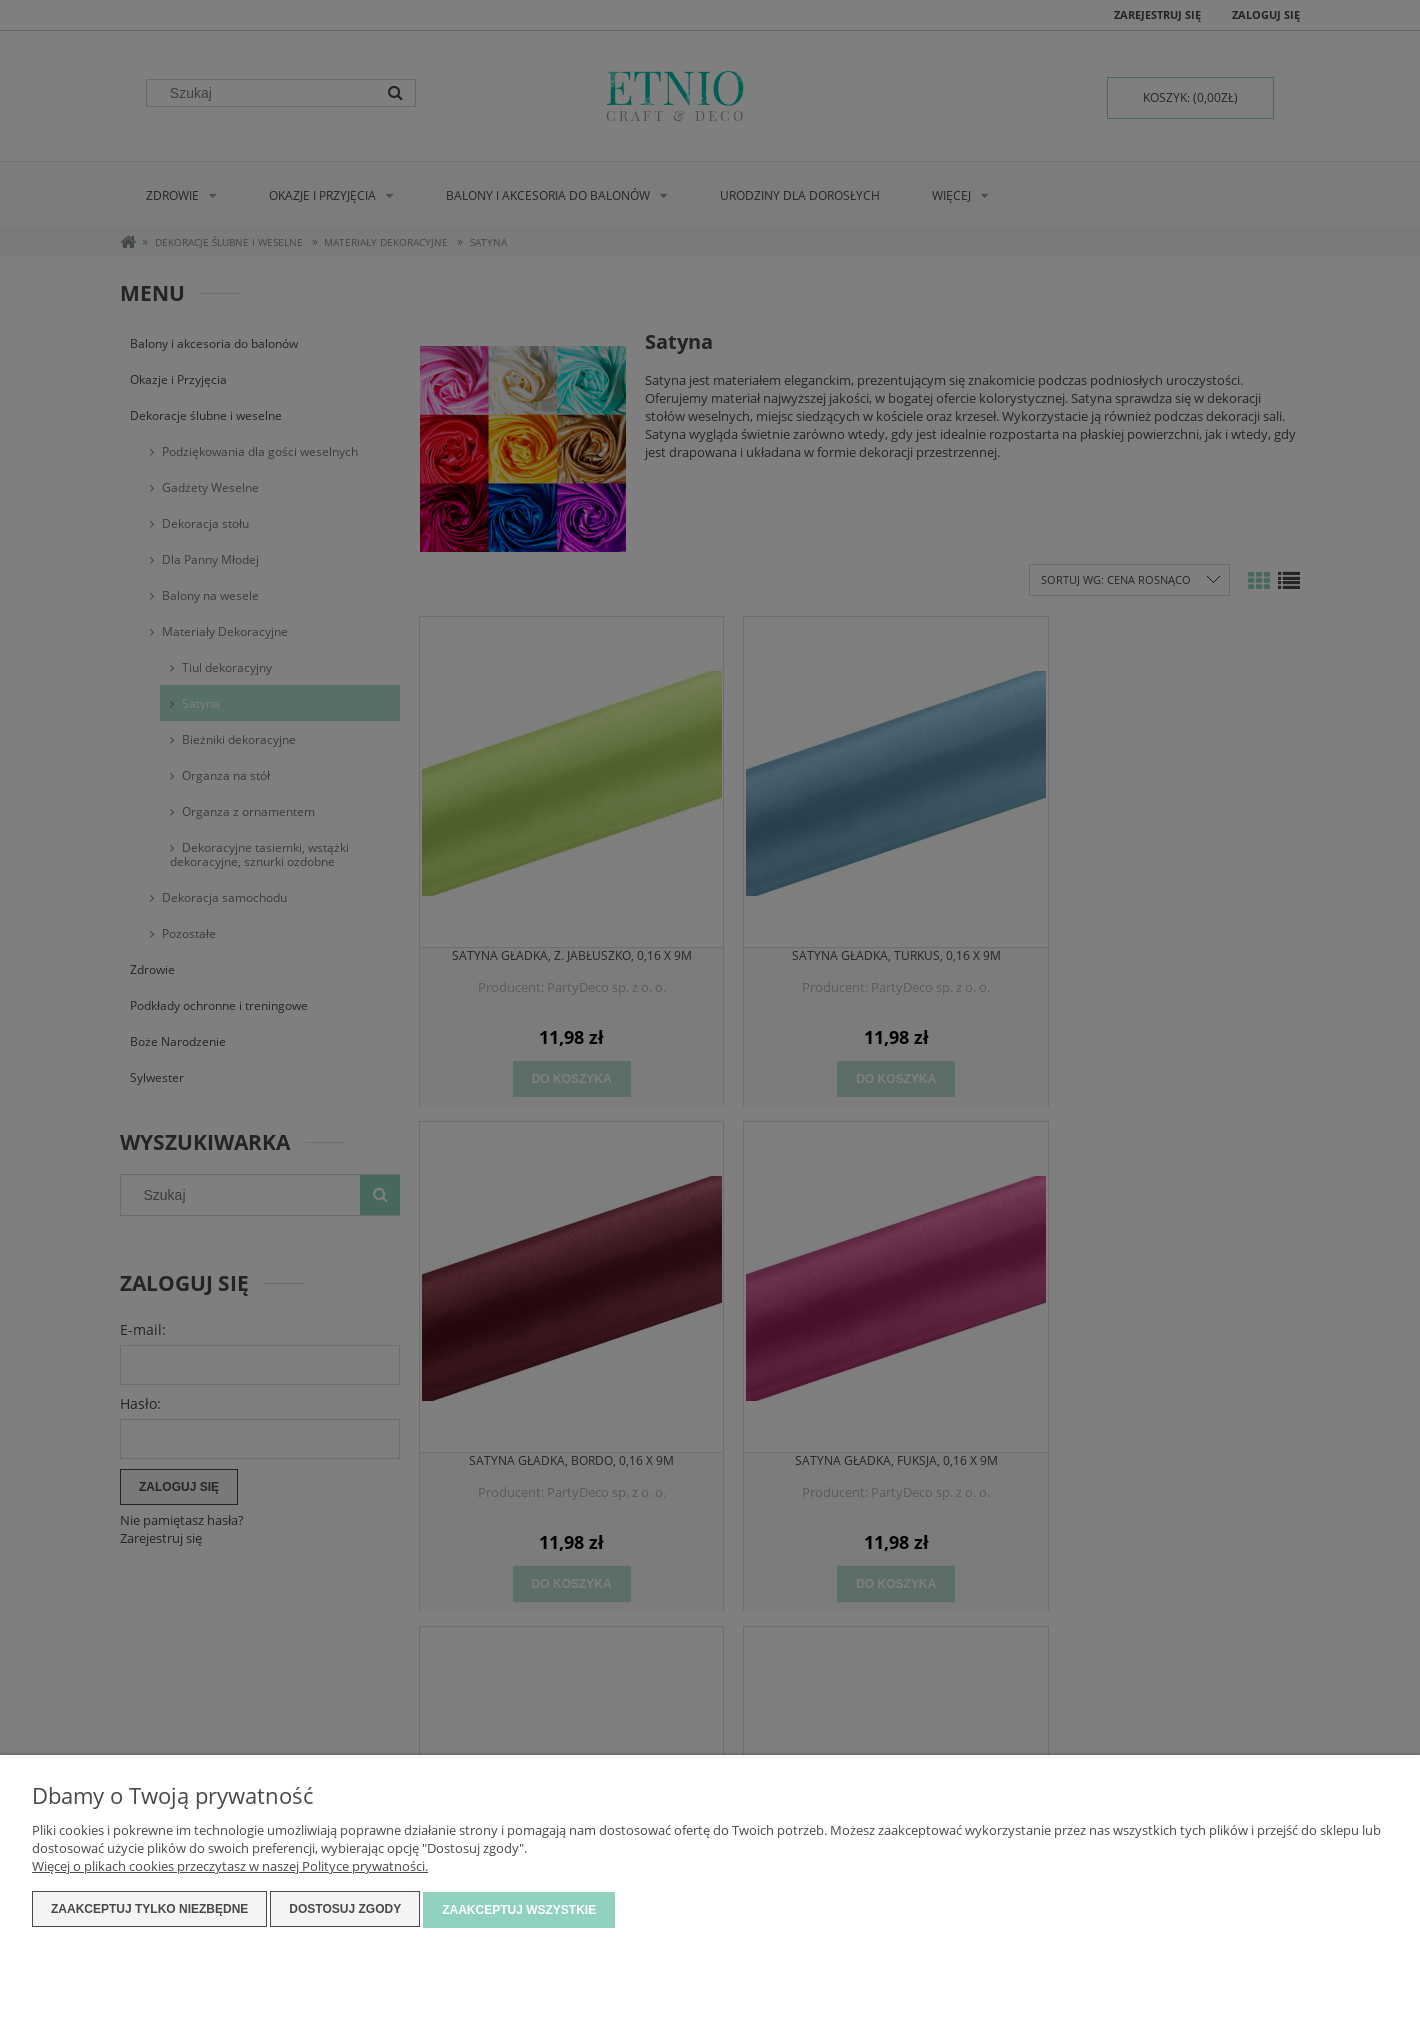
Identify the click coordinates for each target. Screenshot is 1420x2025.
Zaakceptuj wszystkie (519, 1911)
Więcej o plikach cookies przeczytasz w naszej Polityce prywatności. (230, 1868)
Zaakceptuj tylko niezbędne (149, 1911)
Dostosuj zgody (345, 1911)
